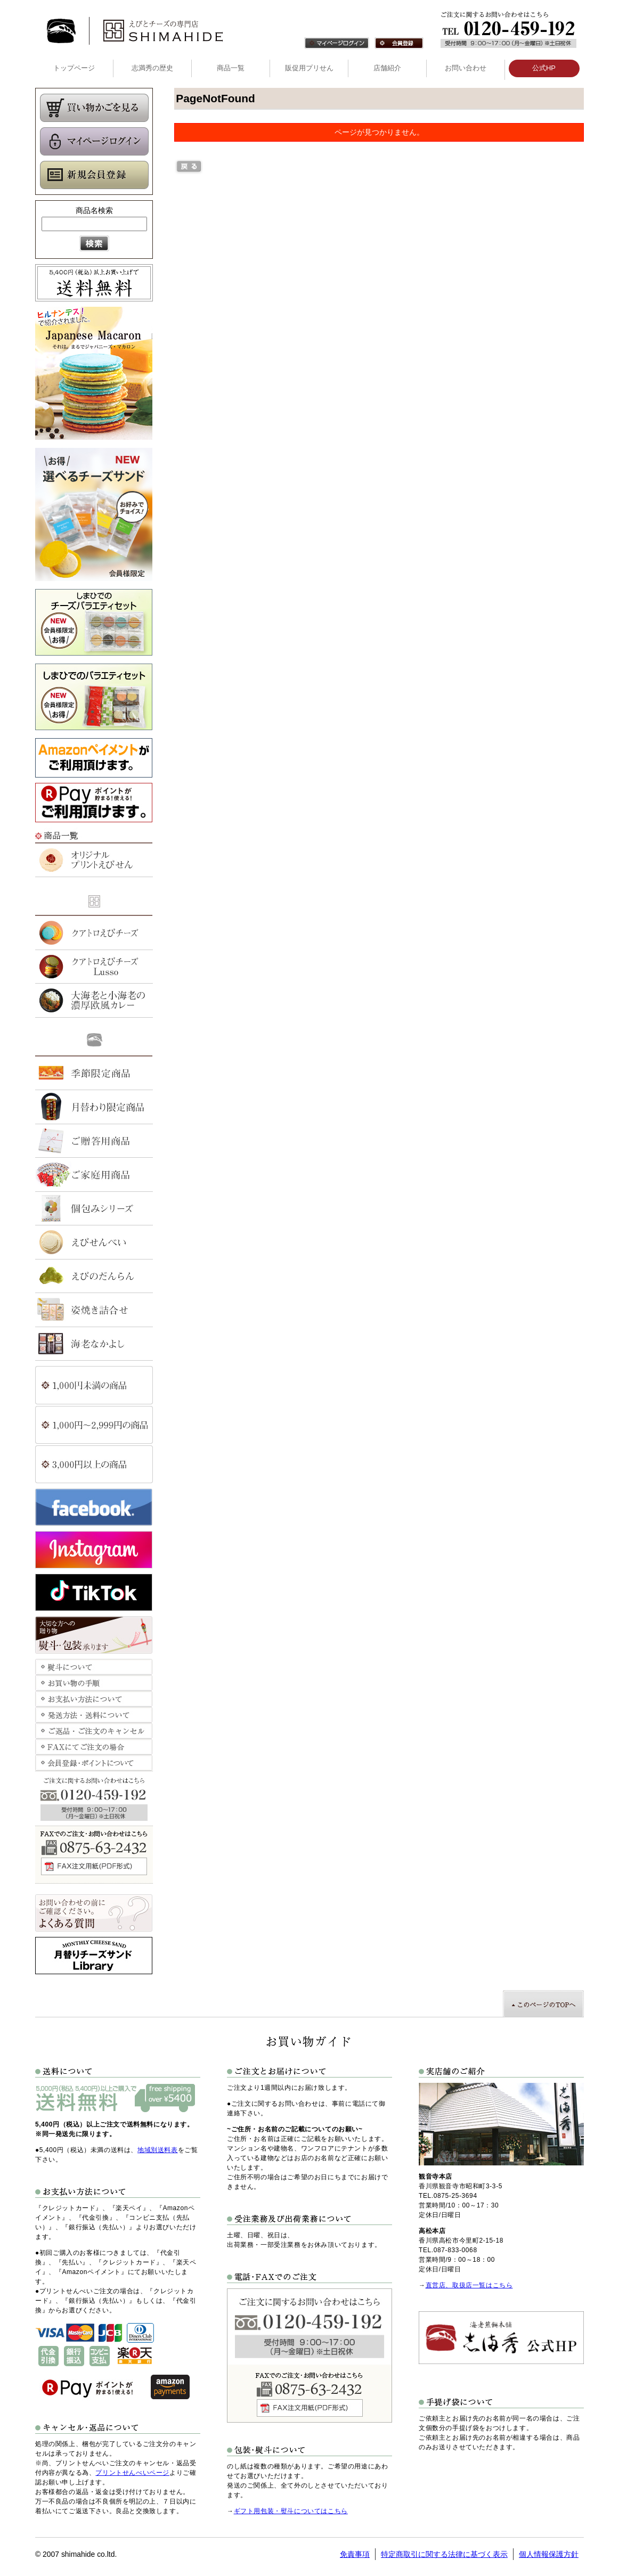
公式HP (544, 68)
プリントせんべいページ (132, 2472)
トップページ (74, 68)
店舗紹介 (387, 68)
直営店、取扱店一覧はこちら (469, 2285)
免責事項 (355, 2554)
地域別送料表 (157, 2150)
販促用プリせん (309, 68)
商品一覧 (231, 68)
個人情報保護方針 (549, 2554)
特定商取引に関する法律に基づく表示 (444, 2554)
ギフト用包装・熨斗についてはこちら (291, 2511)
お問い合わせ (465, 68)
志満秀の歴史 (152, 68)
